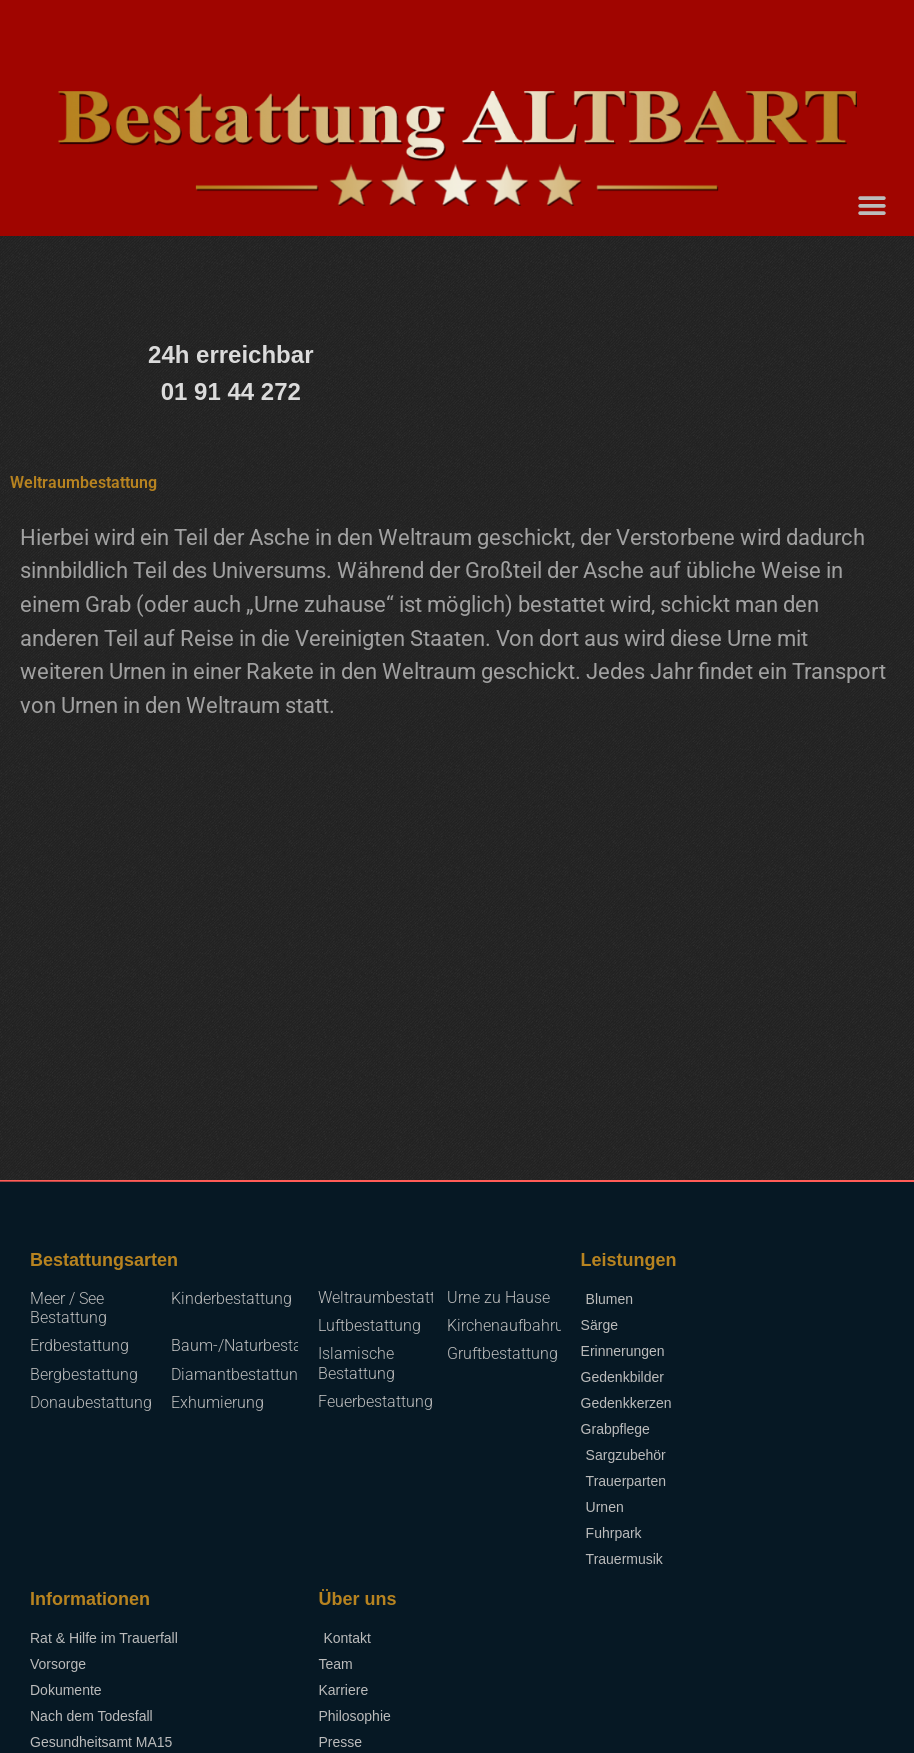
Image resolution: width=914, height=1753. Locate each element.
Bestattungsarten (104, 1260)
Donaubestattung (91, 1402)
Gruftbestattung (502, 1353)
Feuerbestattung (375, 1401)
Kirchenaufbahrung (514, 1325)
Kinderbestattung (231, 1298)
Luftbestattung (369, 1325)
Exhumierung (217, 1402)
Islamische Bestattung (356, 1363)
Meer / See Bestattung (68, 1308)
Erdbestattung (79, 1345)
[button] (871, 205)
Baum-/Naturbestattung (255, 1345)
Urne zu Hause (498, 1297)
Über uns (357, 1599)
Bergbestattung (84, 1374)
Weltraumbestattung (390, 1297)
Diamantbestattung (239, 1374)
